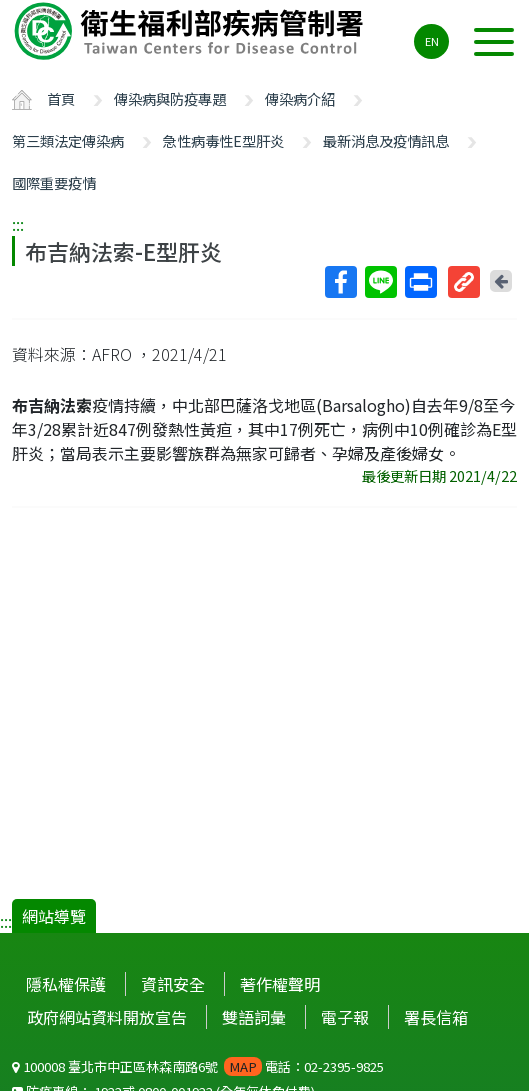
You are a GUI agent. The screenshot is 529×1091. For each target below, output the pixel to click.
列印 (420, 282)
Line (380, 282)
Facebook (340, 282)
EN (432, 41)
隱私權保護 (66, 984)
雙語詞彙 (254, 1017)
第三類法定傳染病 (68, 140)
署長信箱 (436, 1017)
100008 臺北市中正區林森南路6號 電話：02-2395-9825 (198, 1066)
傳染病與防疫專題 (170, 98)
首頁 (61, 98)
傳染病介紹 (300, 98)
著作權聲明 (280, 984)
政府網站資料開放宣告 (107, 1017)
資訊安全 (173, 984)
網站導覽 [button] (54, 916)
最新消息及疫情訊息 (386, 140)
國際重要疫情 (54, 182)
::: (18, 224)
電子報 (345, 1017)
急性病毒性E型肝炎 (223, 140)
